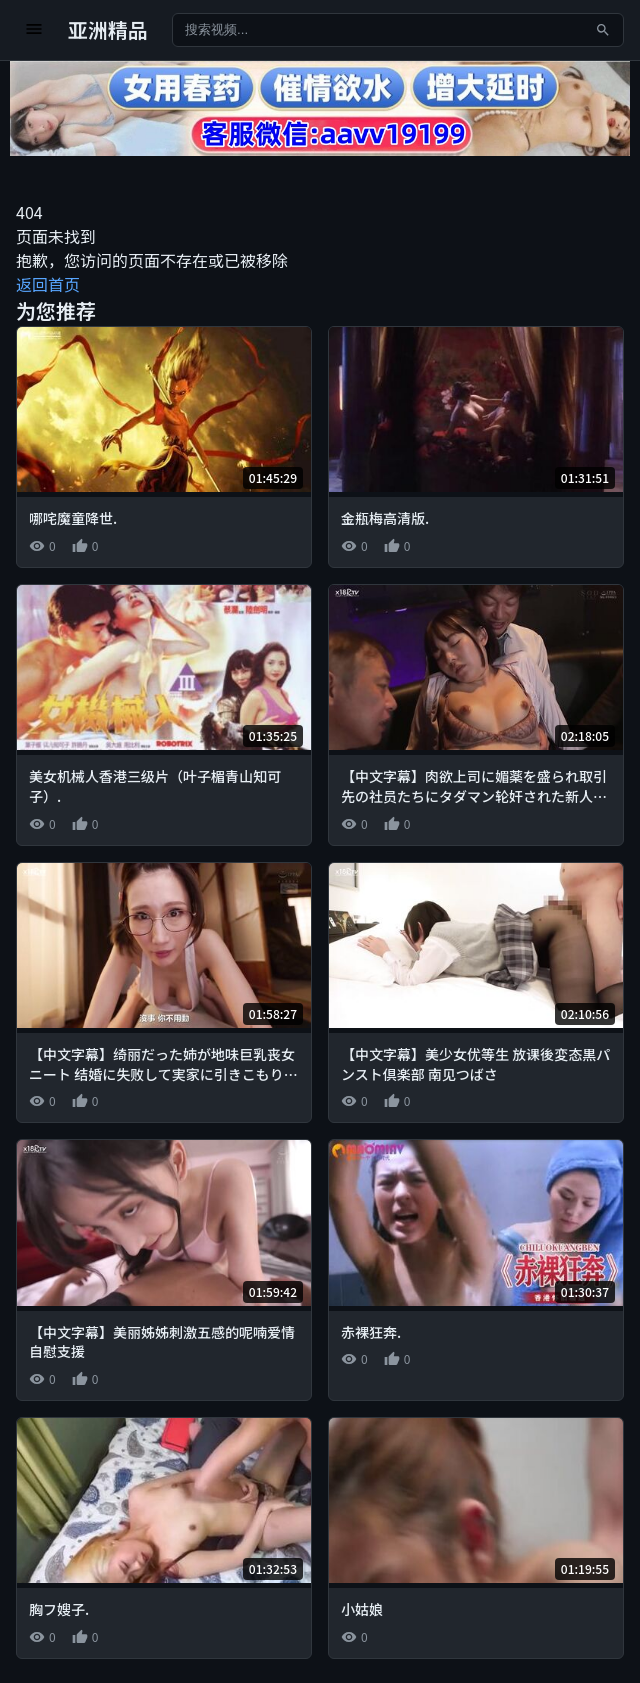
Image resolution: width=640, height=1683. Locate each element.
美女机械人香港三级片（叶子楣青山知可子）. (155, 786)
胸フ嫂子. (59, 1609)
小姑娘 (362, 1609)
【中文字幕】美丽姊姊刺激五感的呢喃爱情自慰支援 (162, 1342)
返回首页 (48, 284)
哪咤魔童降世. (73, 518)
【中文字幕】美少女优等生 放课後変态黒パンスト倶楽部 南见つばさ (475, 1064)
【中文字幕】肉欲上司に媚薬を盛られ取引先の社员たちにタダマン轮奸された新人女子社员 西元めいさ (474, 795)
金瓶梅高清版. (385, 518)
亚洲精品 (108, 29)
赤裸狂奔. (371, 1332)
